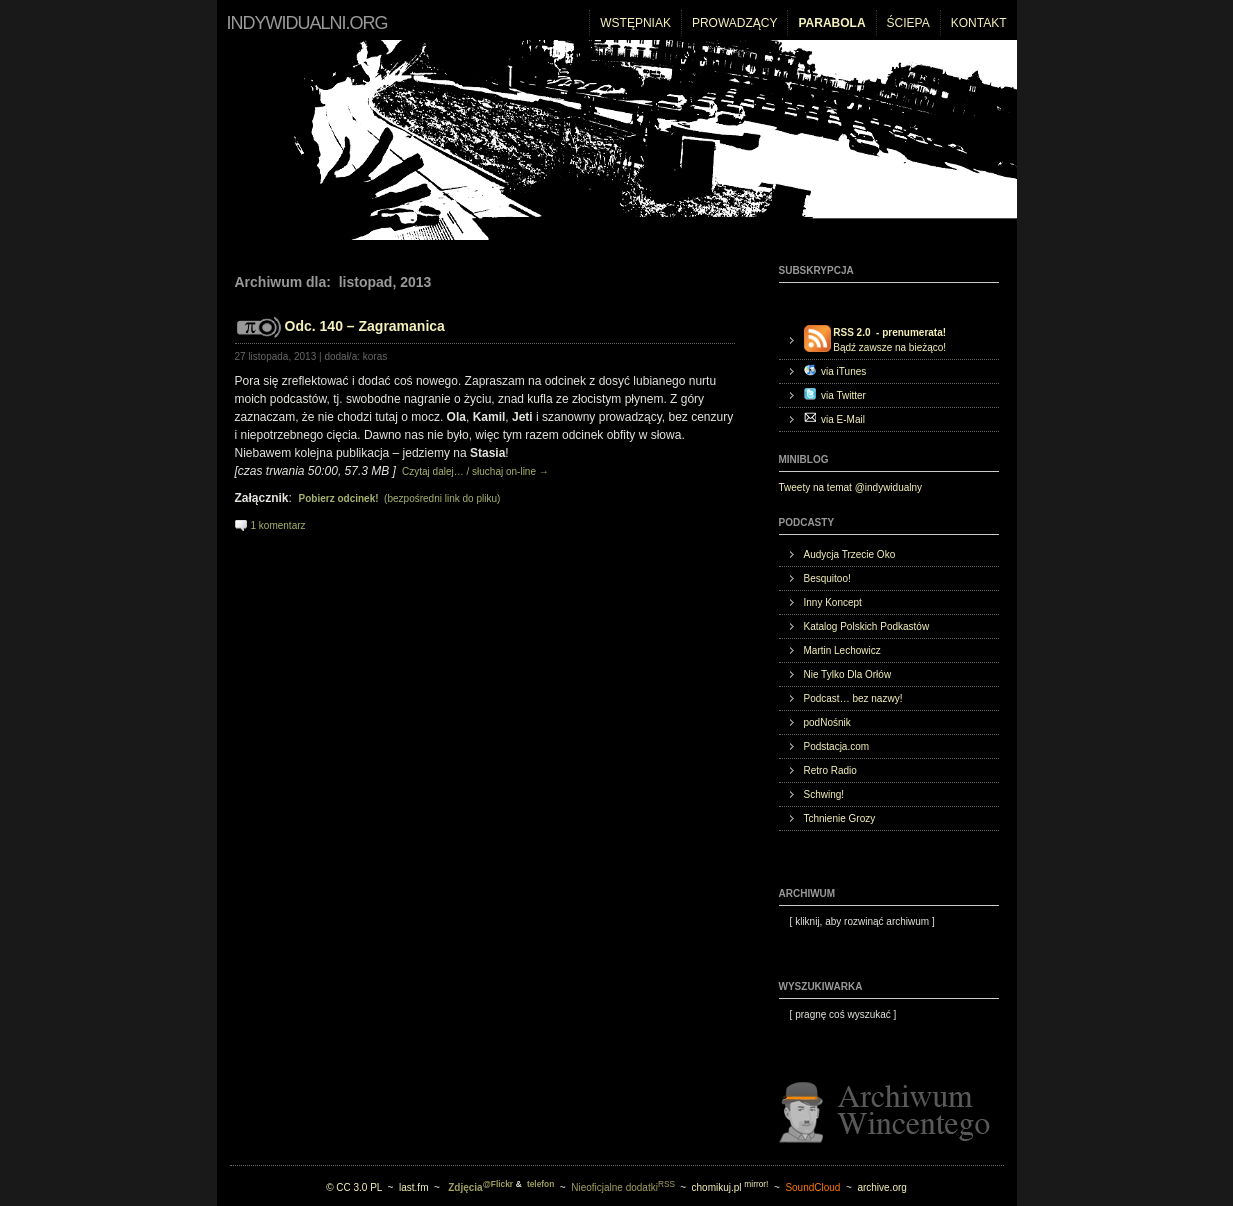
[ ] (857, 921)
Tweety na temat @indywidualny (851, 487)
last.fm (413, 1187)
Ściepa (908, 23)
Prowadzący (735, 23)
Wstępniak (635, 23)
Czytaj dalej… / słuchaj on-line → (474, 471)
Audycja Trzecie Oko (850, 554)
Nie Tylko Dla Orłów (848, 674)
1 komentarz (278, 525)
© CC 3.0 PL (354, 1187)
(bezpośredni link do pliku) (400, 498)
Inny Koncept (833, 602)
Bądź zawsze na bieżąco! (875, 339)
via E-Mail (834, 418)
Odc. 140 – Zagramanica (365, 326)
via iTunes (835, 370)
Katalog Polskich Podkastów (867, 626)
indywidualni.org (307, 23)
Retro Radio (830, 770)
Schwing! (824, 794)
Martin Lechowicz (842, 650)
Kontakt (979, 23)
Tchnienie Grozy (840, 818)
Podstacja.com (837, 746)
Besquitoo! (827, 578)
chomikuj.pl (730, 1187)
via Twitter (835, 394)
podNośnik (827, 722)
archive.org (881, 1187)
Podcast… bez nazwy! (853, 698)
